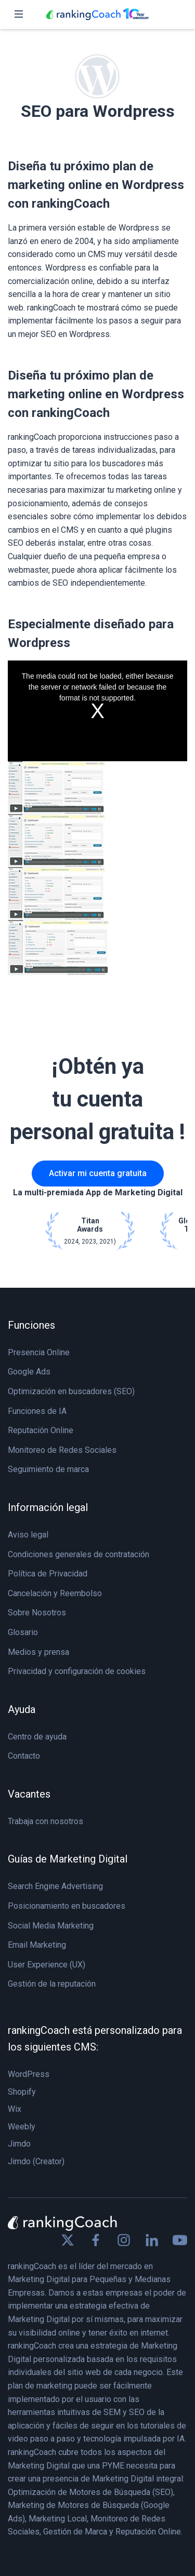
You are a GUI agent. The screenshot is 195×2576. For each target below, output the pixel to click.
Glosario (23, 1632)
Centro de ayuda (37, 1737)
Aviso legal (28, 1535)
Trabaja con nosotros (45, 1821)
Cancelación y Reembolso (55, 1593)
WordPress (28, 2074)
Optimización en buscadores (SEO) (71, 1391)
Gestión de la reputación (52, 1984)
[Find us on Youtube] (180, 2240)
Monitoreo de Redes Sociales (62, 1450)
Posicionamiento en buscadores (66, 1906)
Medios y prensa (38, 1652)
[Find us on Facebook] (95, 2240)
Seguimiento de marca (48, 1469)
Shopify (22, 2092)
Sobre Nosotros (37, 1612)
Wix (14, 2109)
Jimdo (19, 2144)
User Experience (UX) (46, 1965)
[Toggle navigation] (18, 14)
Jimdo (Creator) (36, 2161)
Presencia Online (39, 1352)
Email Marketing (37, 1945)
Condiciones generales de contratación (78, 1554)
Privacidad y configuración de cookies (77, 1671)
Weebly (21, 2127)
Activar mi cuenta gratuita (98, 1173)
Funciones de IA (37, 1411)
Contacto (24, 1756)
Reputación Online (40, 1430)
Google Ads (29, 1372)
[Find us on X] (67, 2240)
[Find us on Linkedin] (152, 2240)
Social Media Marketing (51, 1926)
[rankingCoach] (98, 14)
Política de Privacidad (47, 1574)
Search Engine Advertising (55, 1886)
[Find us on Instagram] (123, 2240)
